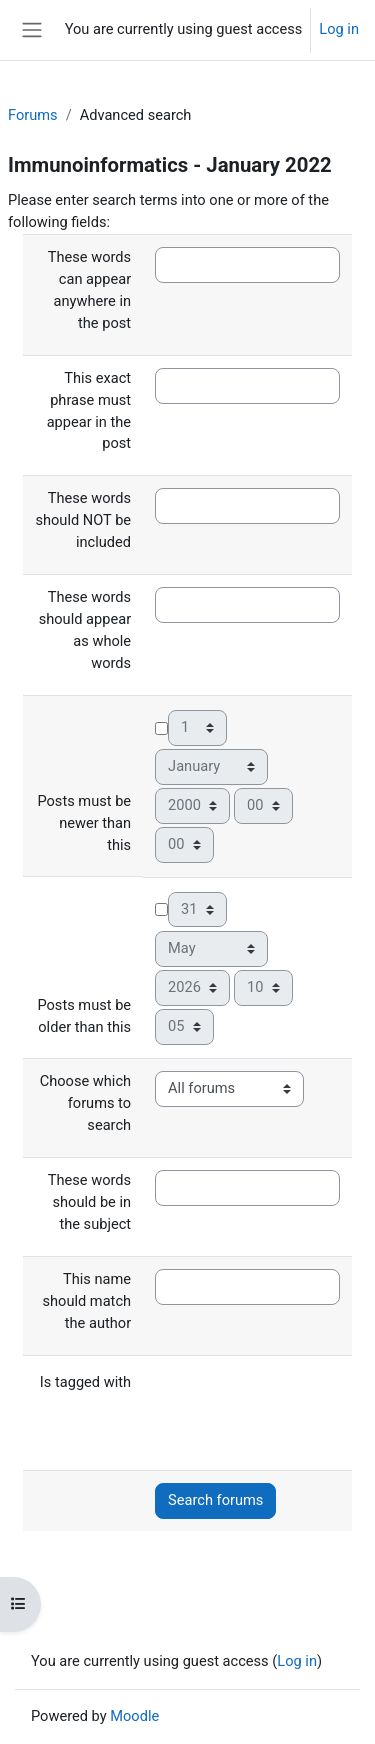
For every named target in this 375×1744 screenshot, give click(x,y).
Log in (339, 29)
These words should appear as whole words (85, 630)
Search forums (215, 1500)
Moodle (134, 1716)
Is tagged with (85, 1382)
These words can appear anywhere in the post (89, 290)
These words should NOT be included (83, 520)
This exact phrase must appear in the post (89, 411)
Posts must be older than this (84, 1016)
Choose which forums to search (85, 1103)
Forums (33, 115)
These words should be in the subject (89, 1202)
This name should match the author (86, 1301)
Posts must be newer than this (84, 823)
